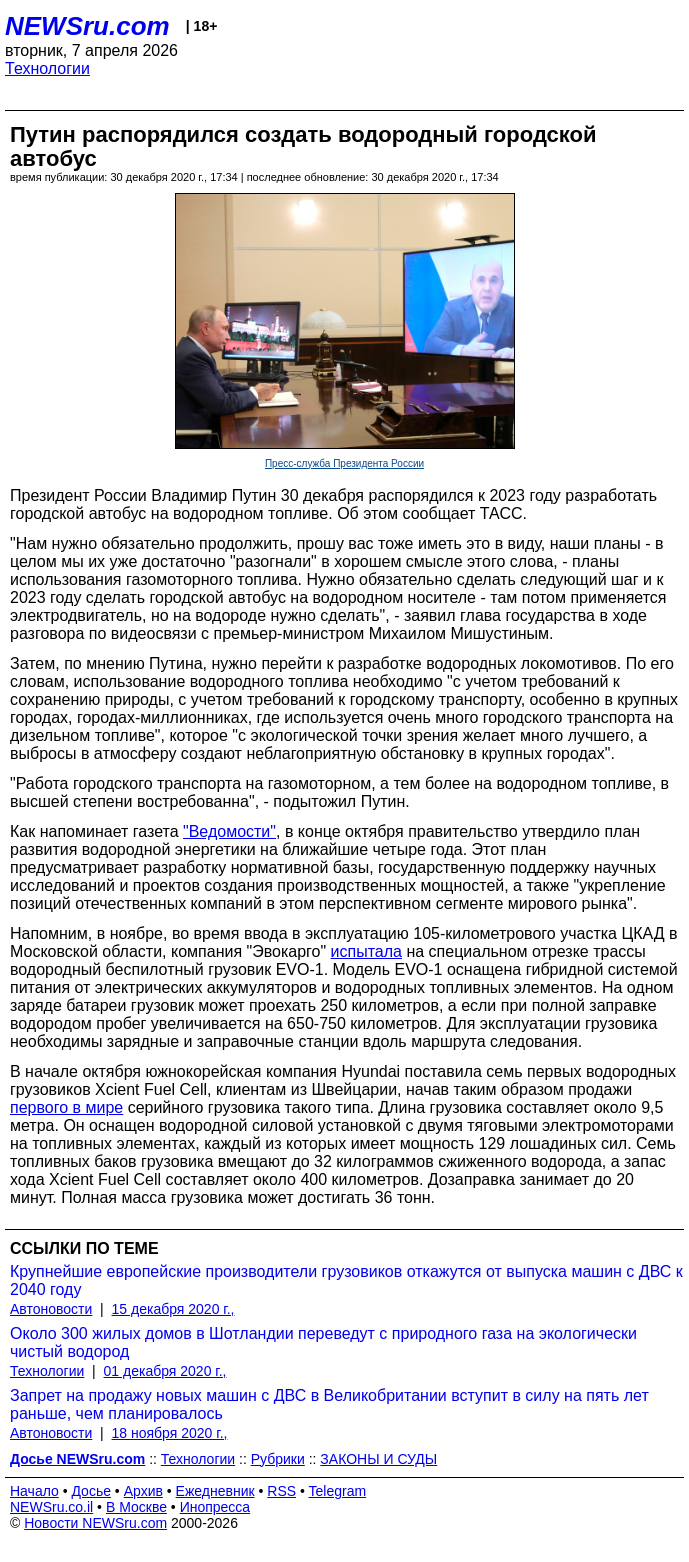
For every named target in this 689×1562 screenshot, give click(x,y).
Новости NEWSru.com (95, 1523)
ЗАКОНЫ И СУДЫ (378, 1459)
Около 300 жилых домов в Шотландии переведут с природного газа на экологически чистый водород (323, 1342)
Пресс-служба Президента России (344, 463)
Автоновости (51, 1309)
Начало (34, 1491)
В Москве (136, 1507)
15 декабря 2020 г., (173, 1309)
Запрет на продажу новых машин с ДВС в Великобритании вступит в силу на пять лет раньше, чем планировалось (329, 1404)
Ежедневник (215, 1491)
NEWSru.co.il (51, 1507)
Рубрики (278, 1459)
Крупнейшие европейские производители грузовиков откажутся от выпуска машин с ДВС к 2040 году (346, 1280)
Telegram (338, 1491)
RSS (281, 1491)
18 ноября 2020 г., (170, 1433)
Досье (91, 1491)
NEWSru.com (87, 26)
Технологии (47, 68)
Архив (143, 1491)
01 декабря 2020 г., (165, 1371)
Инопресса (215, 1507)
